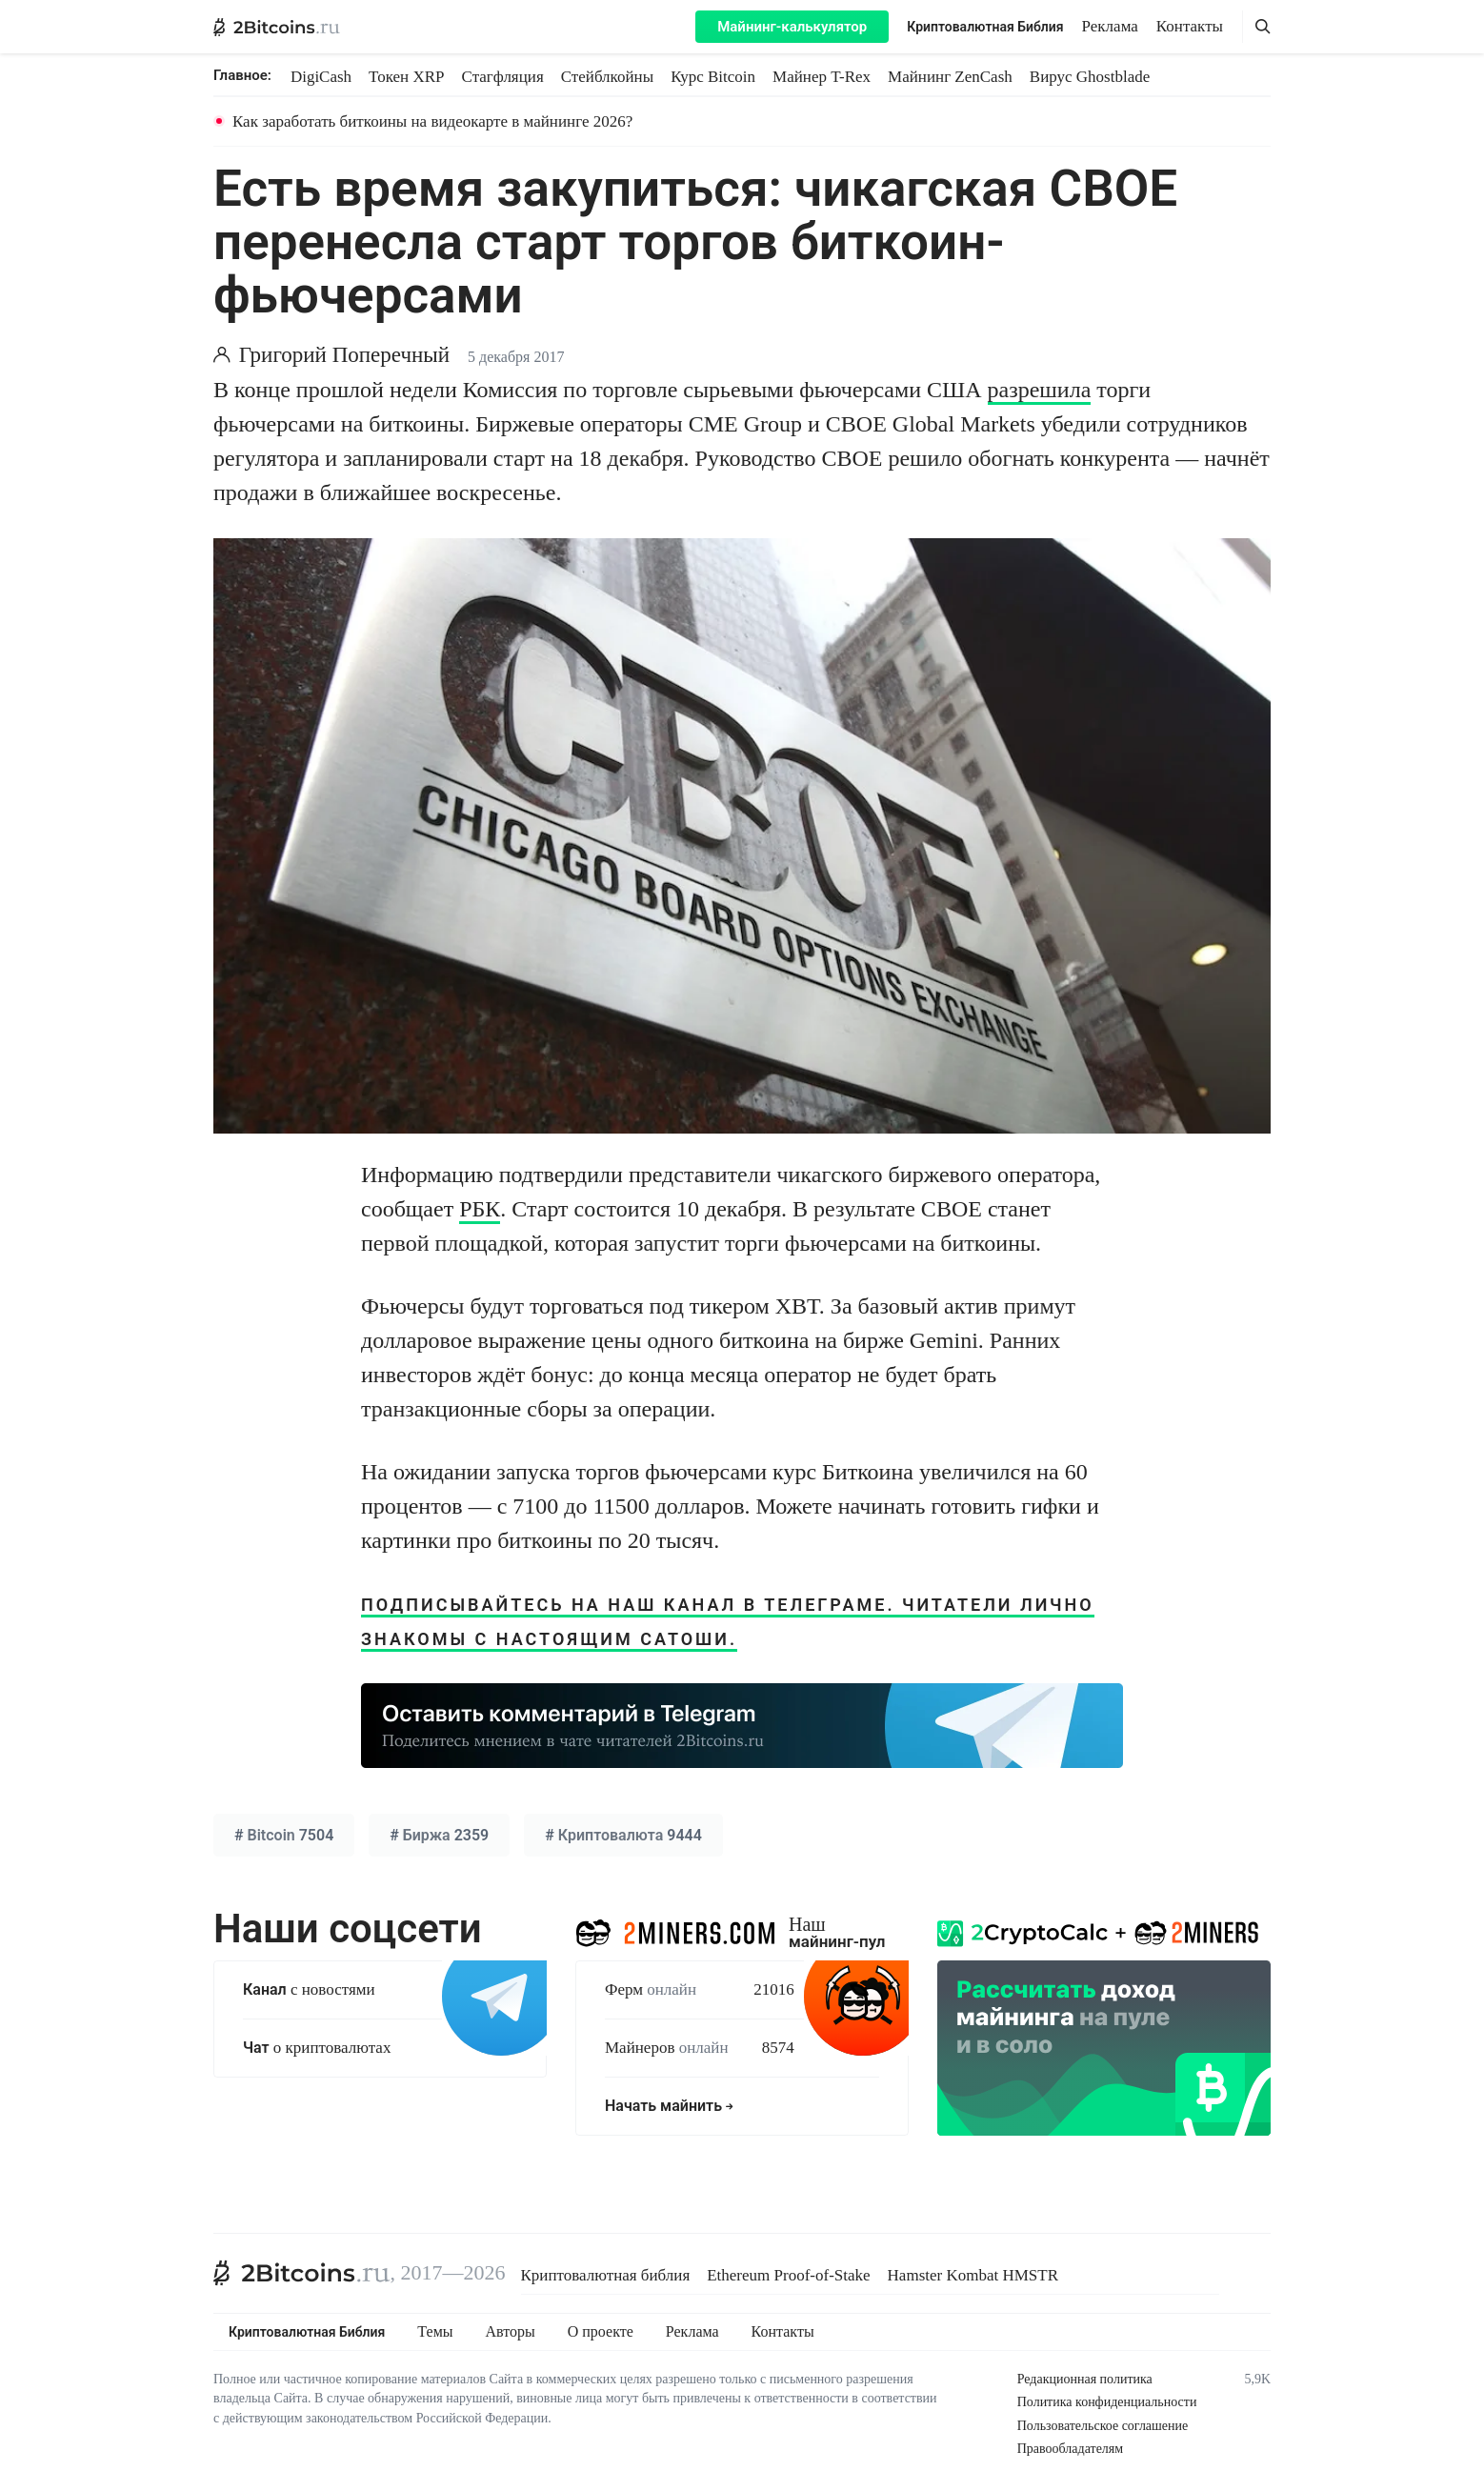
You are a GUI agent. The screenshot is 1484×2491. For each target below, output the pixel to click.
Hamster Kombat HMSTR (973, 2275)
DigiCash (321, 77)
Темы (434, 2332)
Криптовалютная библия (606, 2275)
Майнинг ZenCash (950, 77)
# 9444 (623, 1835)
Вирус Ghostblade (1090, 77)
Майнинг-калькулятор (792, 26)
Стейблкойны (607, 77)
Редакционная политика (1085, 2379)
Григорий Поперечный (344, 355)
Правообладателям (1070, 2448)
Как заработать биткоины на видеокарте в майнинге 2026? (432, 121)
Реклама (1110, 26)
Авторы (510, 2332)
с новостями (309, 1989)
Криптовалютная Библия (985, 26)
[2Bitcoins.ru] (302, 2273)
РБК (479, 1208)
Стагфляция (503, 77)
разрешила (1040, 389)
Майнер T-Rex (821, 77)
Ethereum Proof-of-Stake (788, 2275)
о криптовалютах (317, 2048)
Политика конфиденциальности (1107, 2402)
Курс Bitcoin (713, 77)
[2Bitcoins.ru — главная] (276, 27)
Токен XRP (406, 77)
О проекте (600, 2332)
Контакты (1189, 26)
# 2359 (439, 1835)
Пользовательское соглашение (1103, 2426)
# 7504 (283, 1835)
